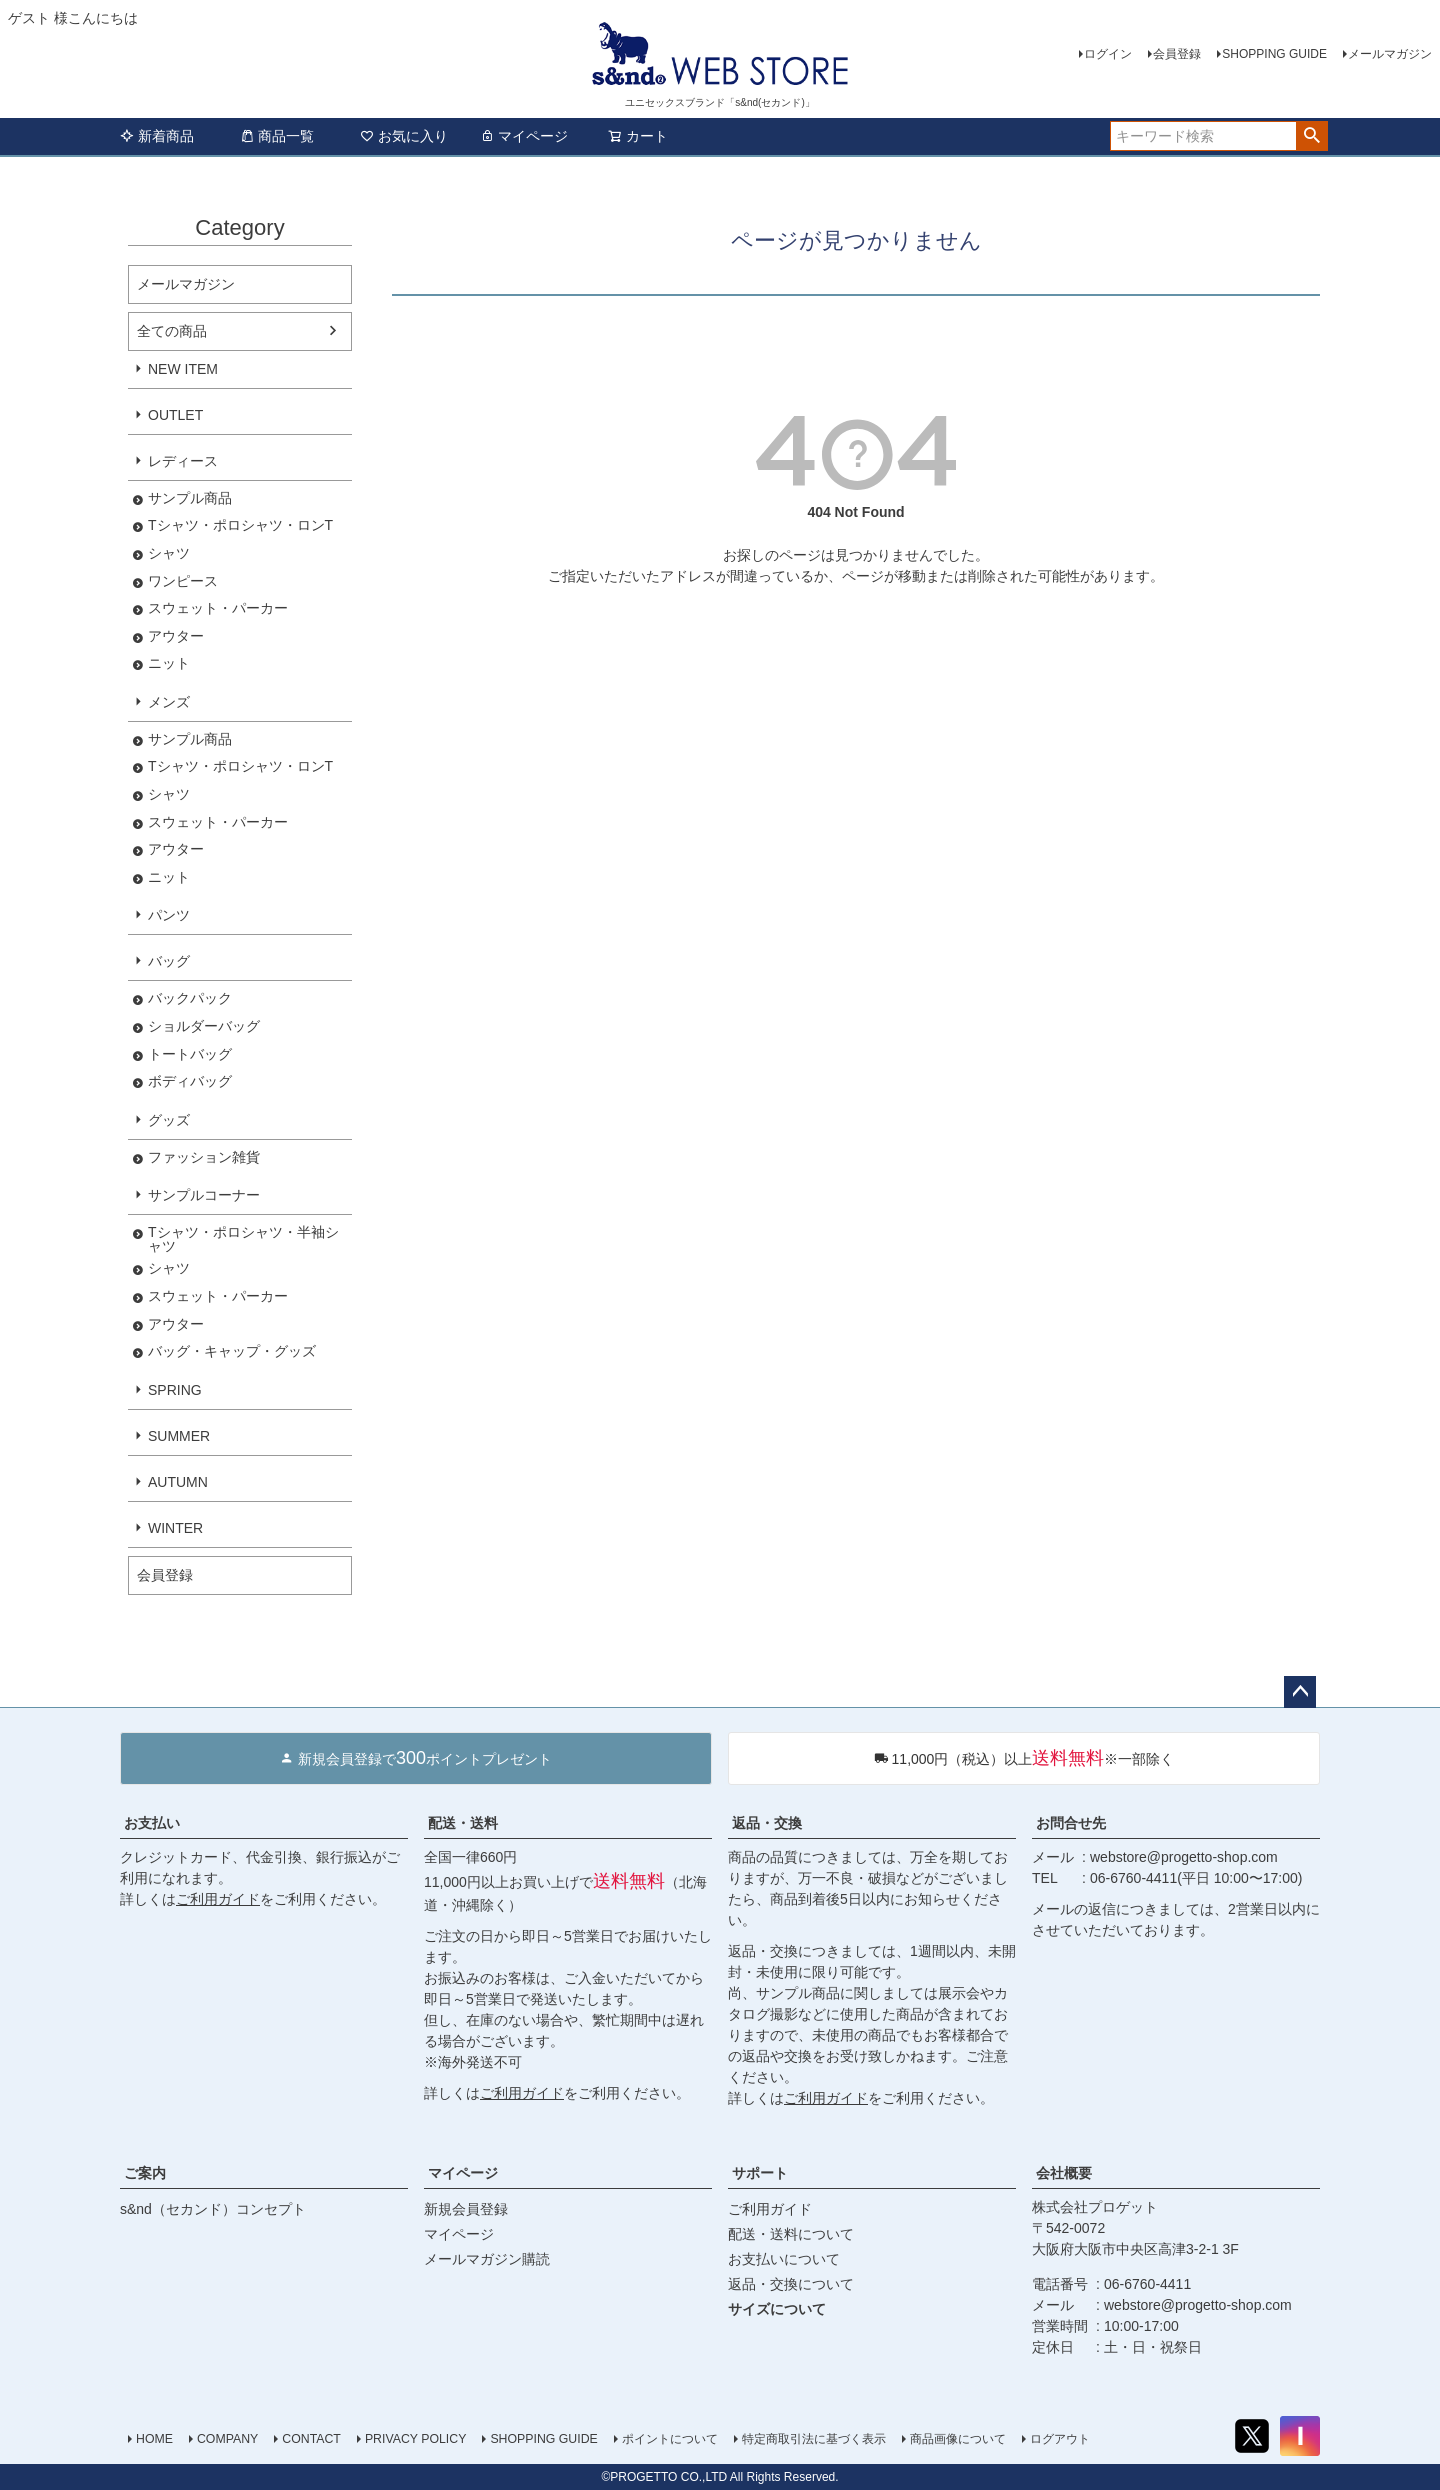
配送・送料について (791, 2234)
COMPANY (227, 2439)
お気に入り (404, 136)
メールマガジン (1390, 54)
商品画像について (958, 2439)
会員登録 (1177, 54)
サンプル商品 (190, 498)
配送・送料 (463, 1823)
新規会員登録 (466, 2209)
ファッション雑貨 (204, 1157)
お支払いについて (784, 2259)
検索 (1311, 136)
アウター (176, 636)
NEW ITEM (183, 369)
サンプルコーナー (204, 1195)
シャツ (169, 553)
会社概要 (1064, 2173)
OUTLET (175, 415)
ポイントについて (670, 2439)
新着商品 (157, 136)
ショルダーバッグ (204, 1026)
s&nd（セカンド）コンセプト (213, 2209)
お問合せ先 (1071, 1823)
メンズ (169, 702)
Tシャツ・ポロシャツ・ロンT (240, 525)
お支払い (152, 1823)
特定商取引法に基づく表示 (814, 2439)
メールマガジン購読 (487, 2259)
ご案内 (145, 2173)
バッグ (169, 961)
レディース (183, 461)
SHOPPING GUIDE (1274, 54)
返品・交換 (767, 1823)
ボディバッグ (190, 1081)
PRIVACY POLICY (416, 2439)
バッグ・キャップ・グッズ (232, 1351)
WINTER (175, 1528)
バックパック (190, 998)
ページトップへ (1300, 1692)
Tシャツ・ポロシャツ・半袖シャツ (243, 1239)
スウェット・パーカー (218, 608)
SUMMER (179, 1436)
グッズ (169, 1120)
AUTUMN (178, 1482)
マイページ (524, 136)
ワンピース (183, 581)
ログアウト (1060, 2439)
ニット (169, 663)
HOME (154, 2439)
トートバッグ (190, 1054)
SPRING (175, 1390)
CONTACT (311, 2439)
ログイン (1108, 54)
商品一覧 (277, 136)
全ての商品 (172, 331)
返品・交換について (791, 2284)
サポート (760, 2173)
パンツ (169, 915)
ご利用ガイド (218, 1899)
